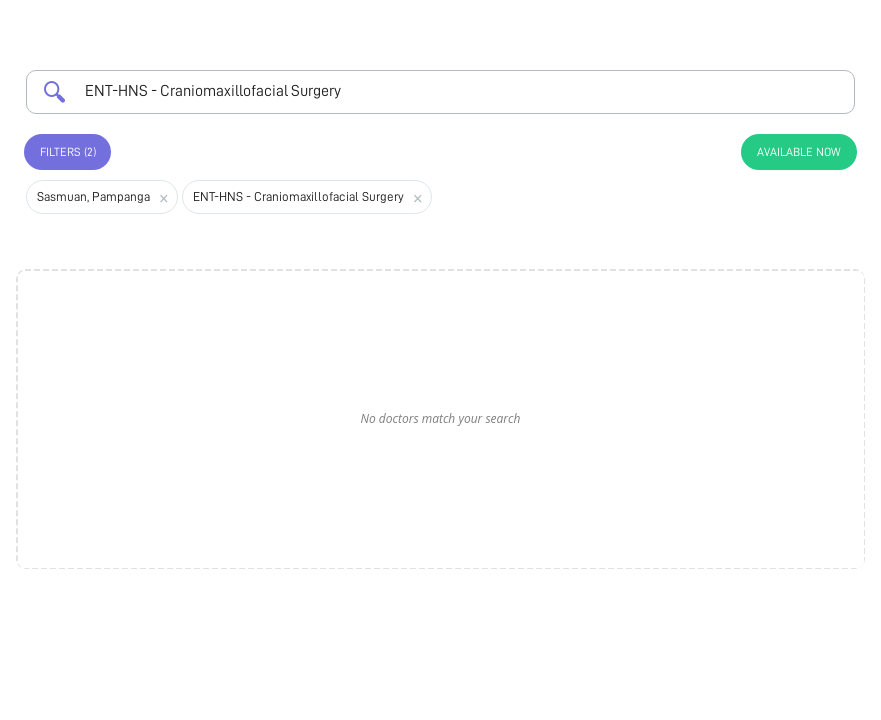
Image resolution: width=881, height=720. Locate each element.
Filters (68, 152)
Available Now (799, 152)
